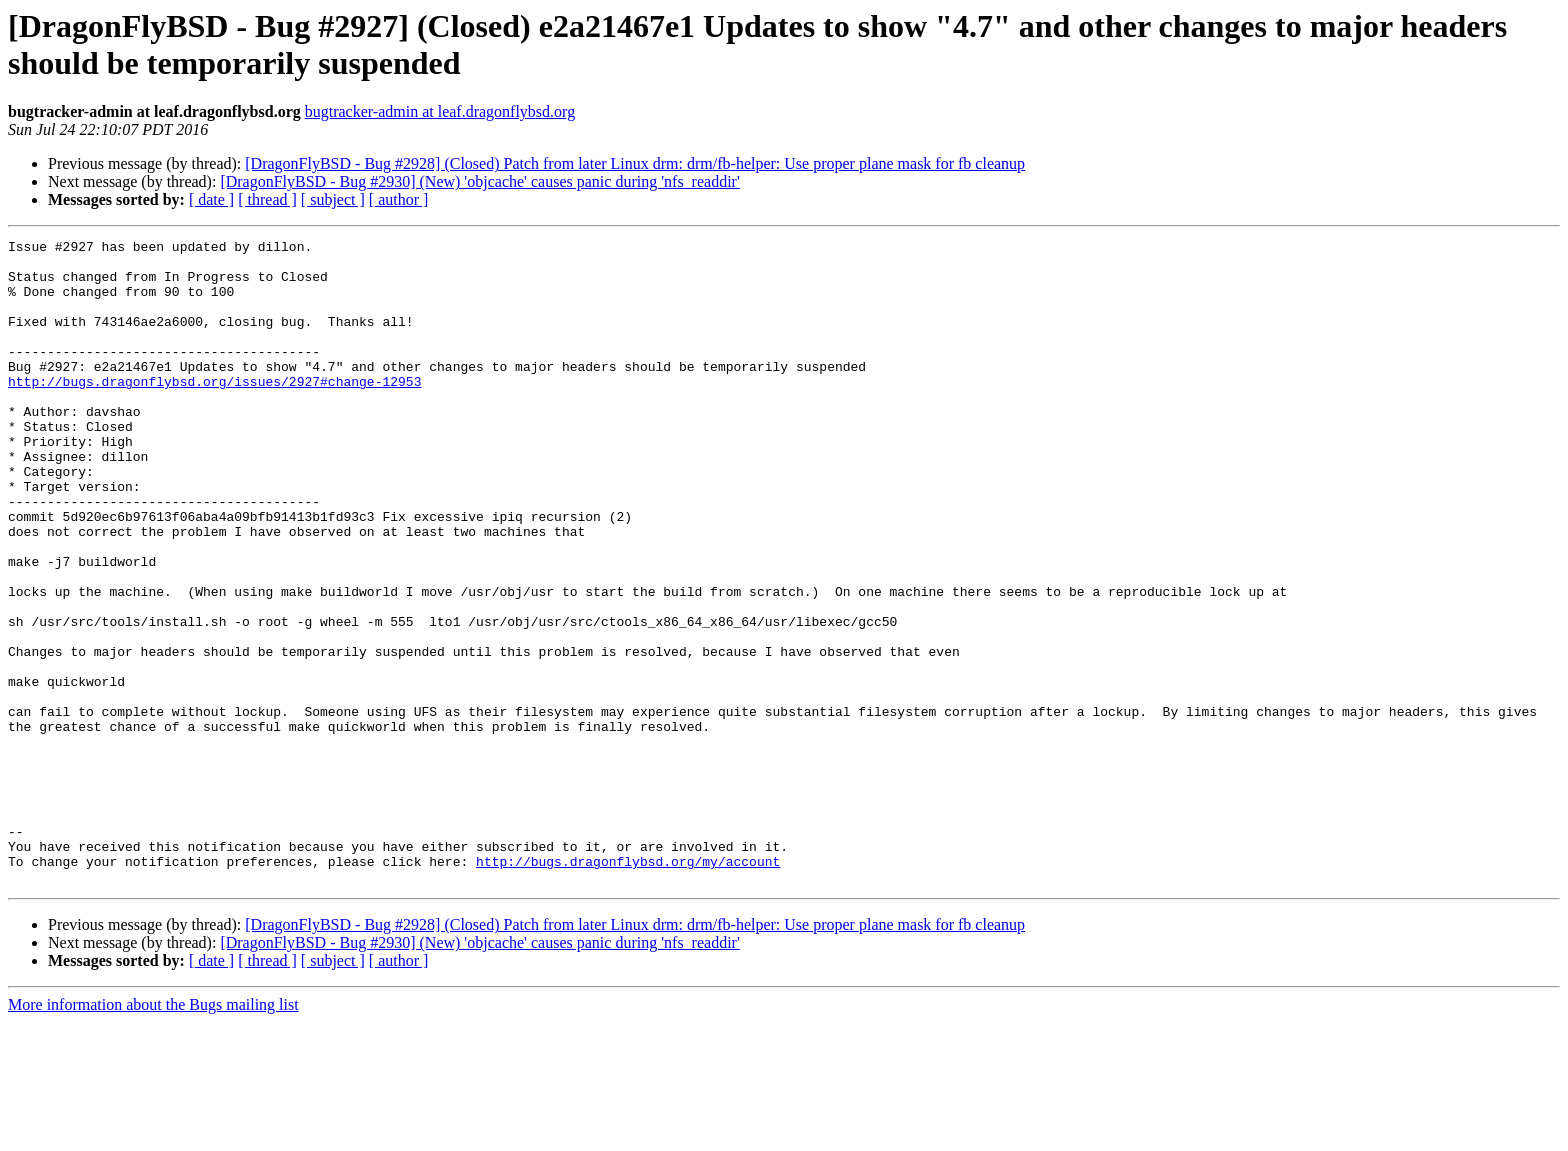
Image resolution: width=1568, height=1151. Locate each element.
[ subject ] (333, 199)
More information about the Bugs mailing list (153, 1133)
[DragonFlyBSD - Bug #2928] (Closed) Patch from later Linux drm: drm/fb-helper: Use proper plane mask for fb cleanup (635, 163)
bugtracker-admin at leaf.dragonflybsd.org (440, 111)
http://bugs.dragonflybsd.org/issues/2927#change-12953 (214, 411)
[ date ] (211, 199)
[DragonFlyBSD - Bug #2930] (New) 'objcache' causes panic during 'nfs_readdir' (479, 181)
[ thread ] (267, 199)
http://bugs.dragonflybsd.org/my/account (628, 987)
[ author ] (399, 199)
